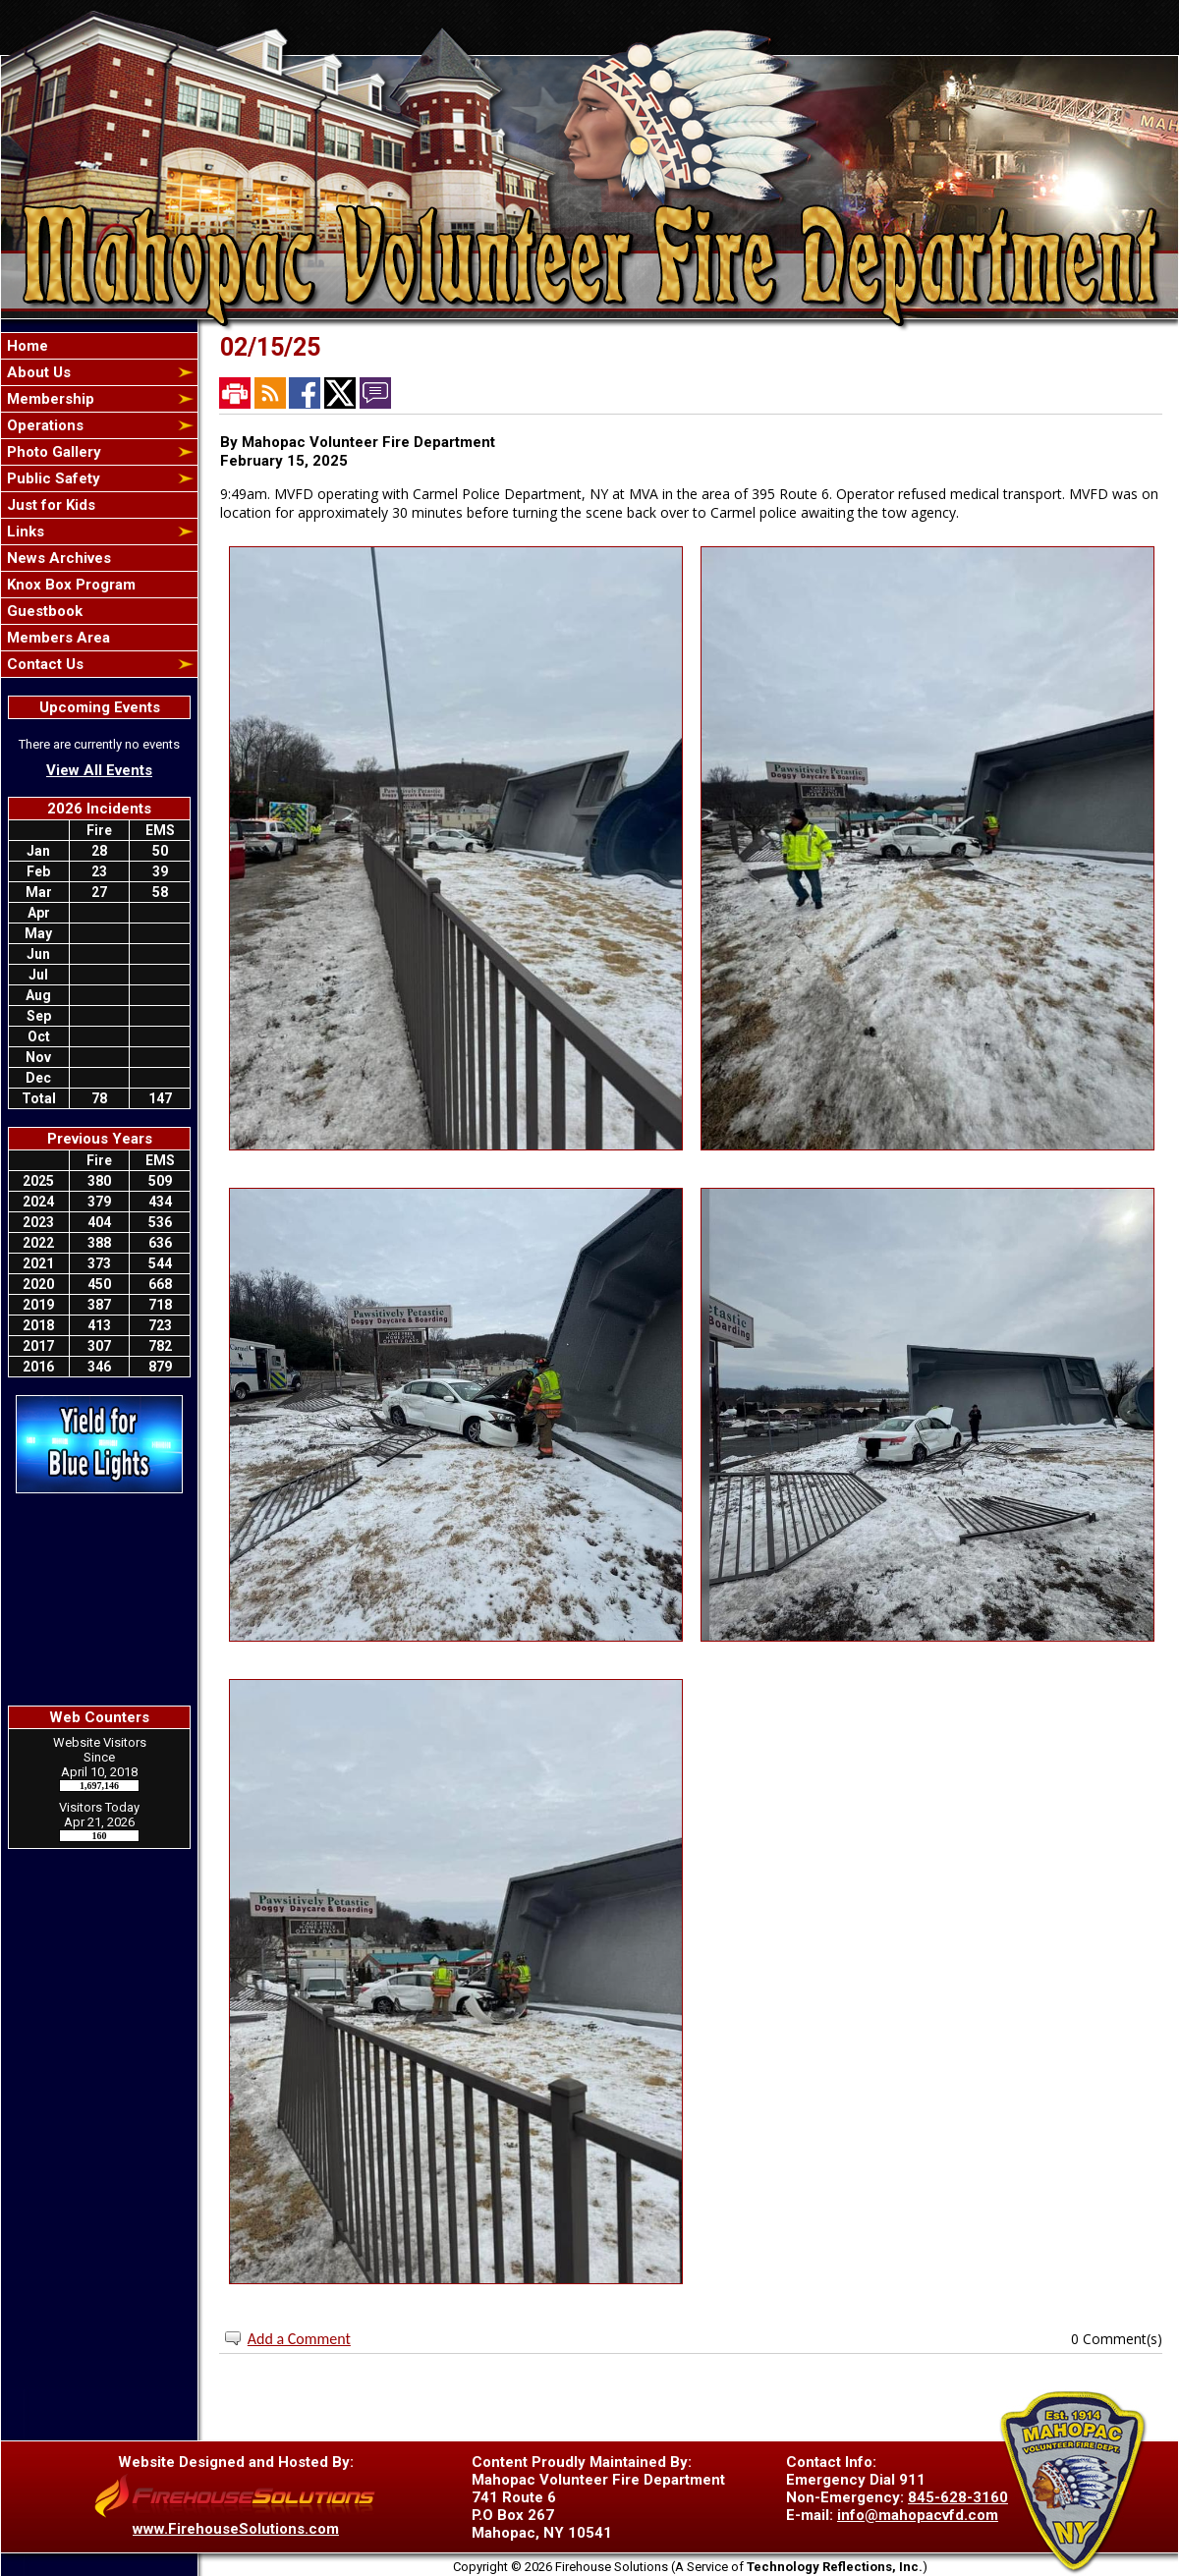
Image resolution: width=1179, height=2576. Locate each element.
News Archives (57, 558)
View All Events (99, 770)
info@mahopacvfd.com (917, 2515)
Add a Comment (299, 2338)
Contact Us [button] (43, 664)
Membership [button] (48, 399)
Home (25, 346)
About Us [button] (37, 372)
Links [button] (23, 531)
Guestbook (43, 611)
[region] (99, 505)
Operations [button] (43, 425)
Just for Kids (49, 505)
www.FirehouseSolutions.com (236, 2529)
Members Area (56, 637)
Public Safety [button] (51, 478)
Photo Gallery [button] (52, 452)
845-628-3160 (958, 2497)
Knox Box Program (69, 584)
